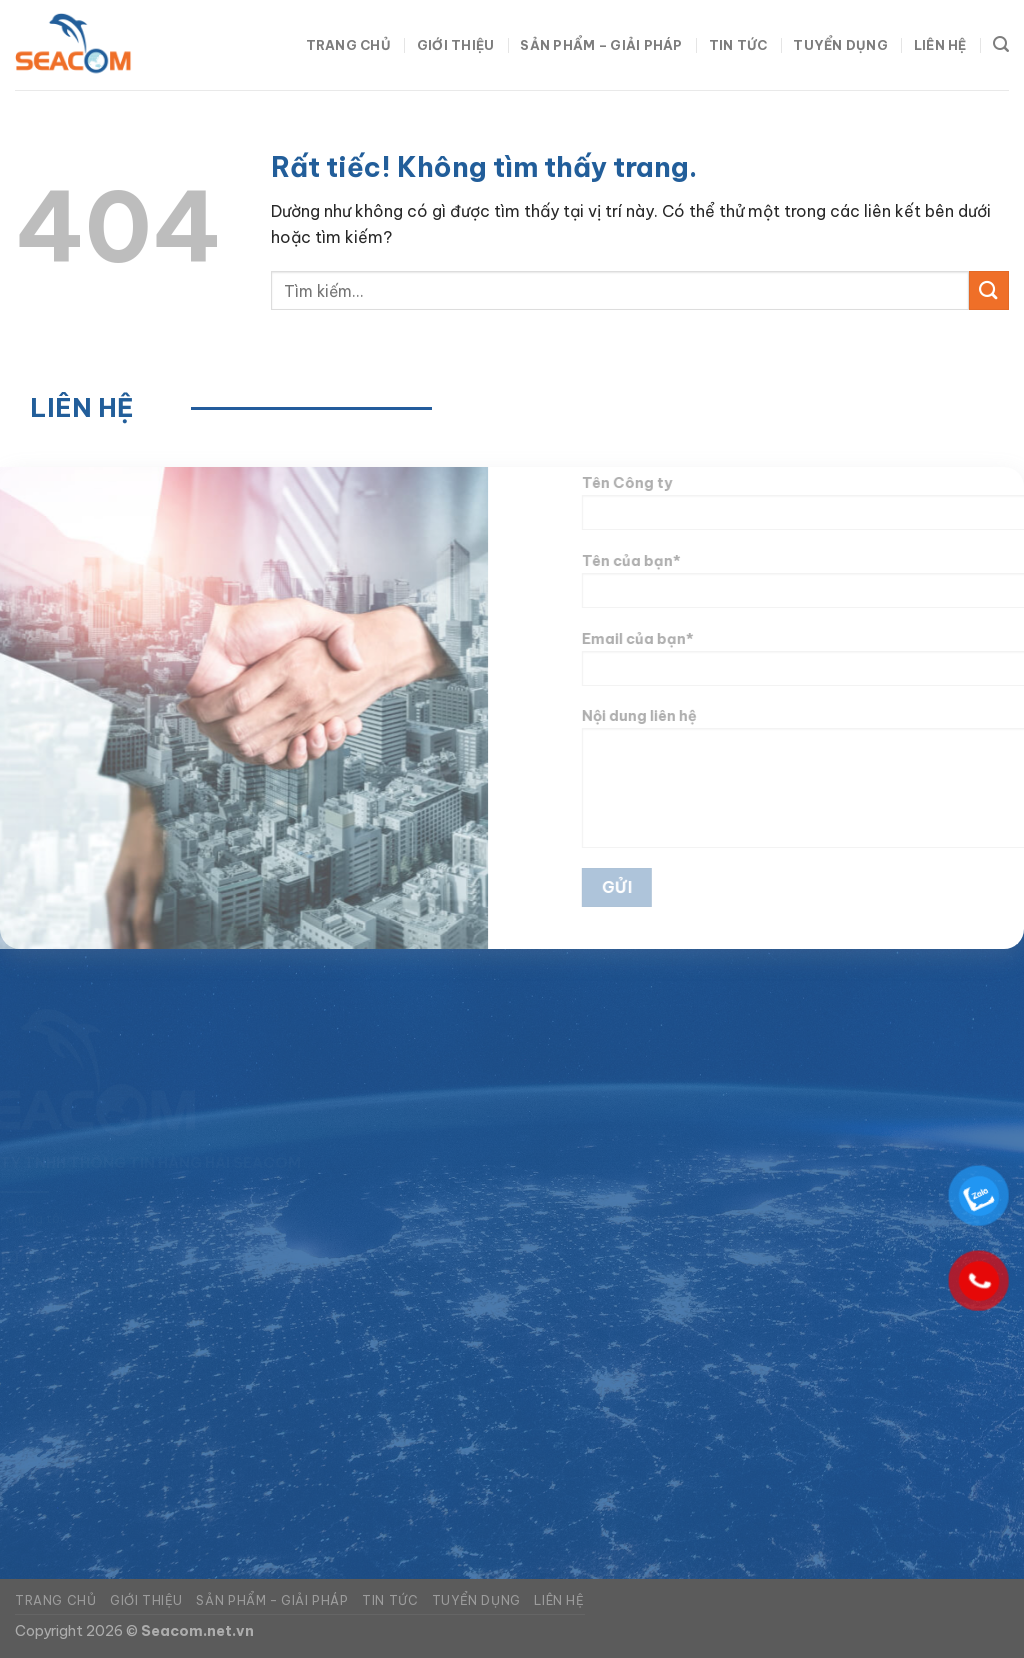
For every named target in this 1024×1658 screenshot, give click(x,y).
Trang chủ (348, 45)
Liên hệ (940, 45)
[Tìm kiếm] (1001, 44)
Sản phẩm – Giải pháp (601, 45)
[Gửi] (989, 290)
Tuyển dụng (840, 45)
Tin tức (738, 45)
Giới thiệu (456, 45)
